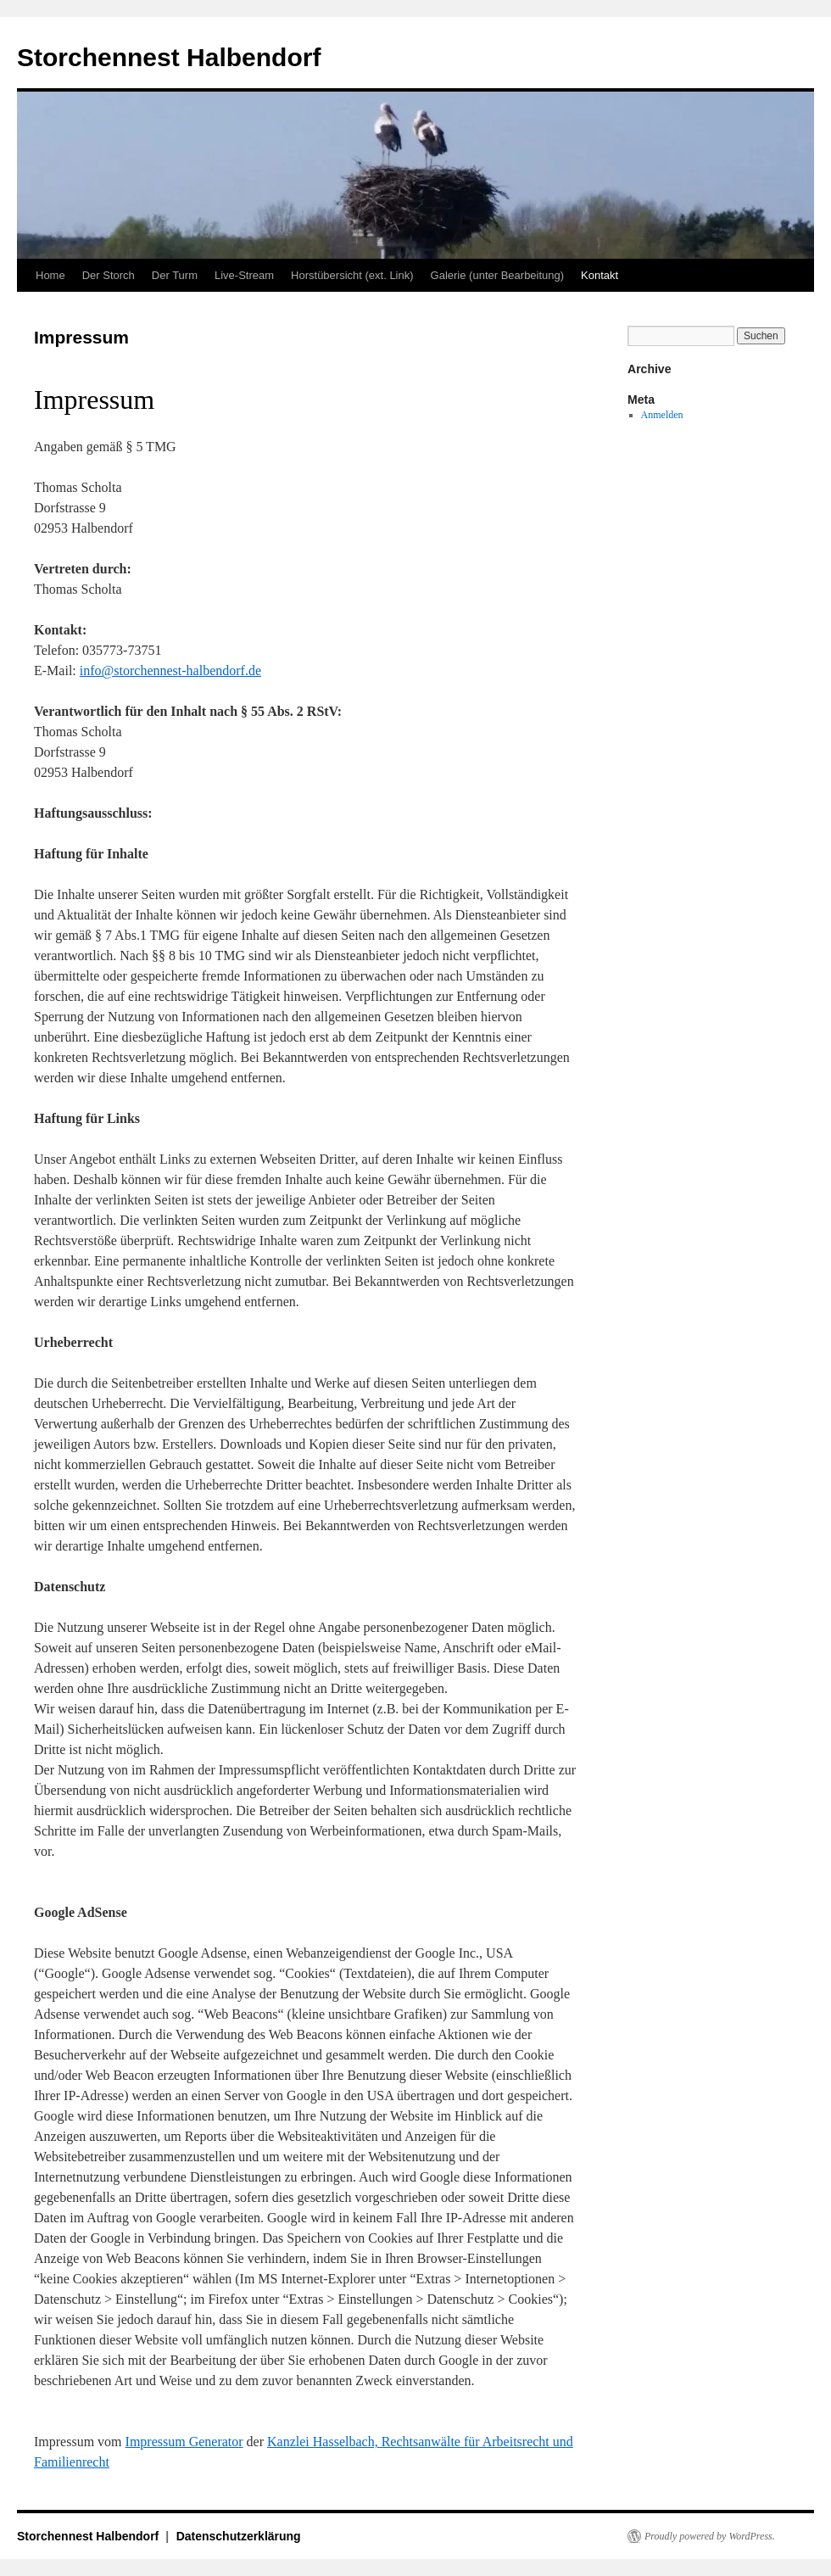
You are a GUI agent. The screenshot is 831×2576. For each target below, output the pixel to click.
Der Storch (108, 275)
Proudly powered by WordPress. (709, 2536)
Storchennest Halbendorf (169, 57)
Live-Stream (244, 275)
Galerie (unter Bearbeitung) (498, 275)
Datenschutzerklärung (238, 2536)
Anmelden (662, 415)
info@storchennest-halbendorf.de (170, 670)
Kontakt (599, 275)
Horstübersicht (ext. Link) (352, 275)
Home (50, 275)
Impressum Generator (184, 2441)
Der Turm (175, 275)
